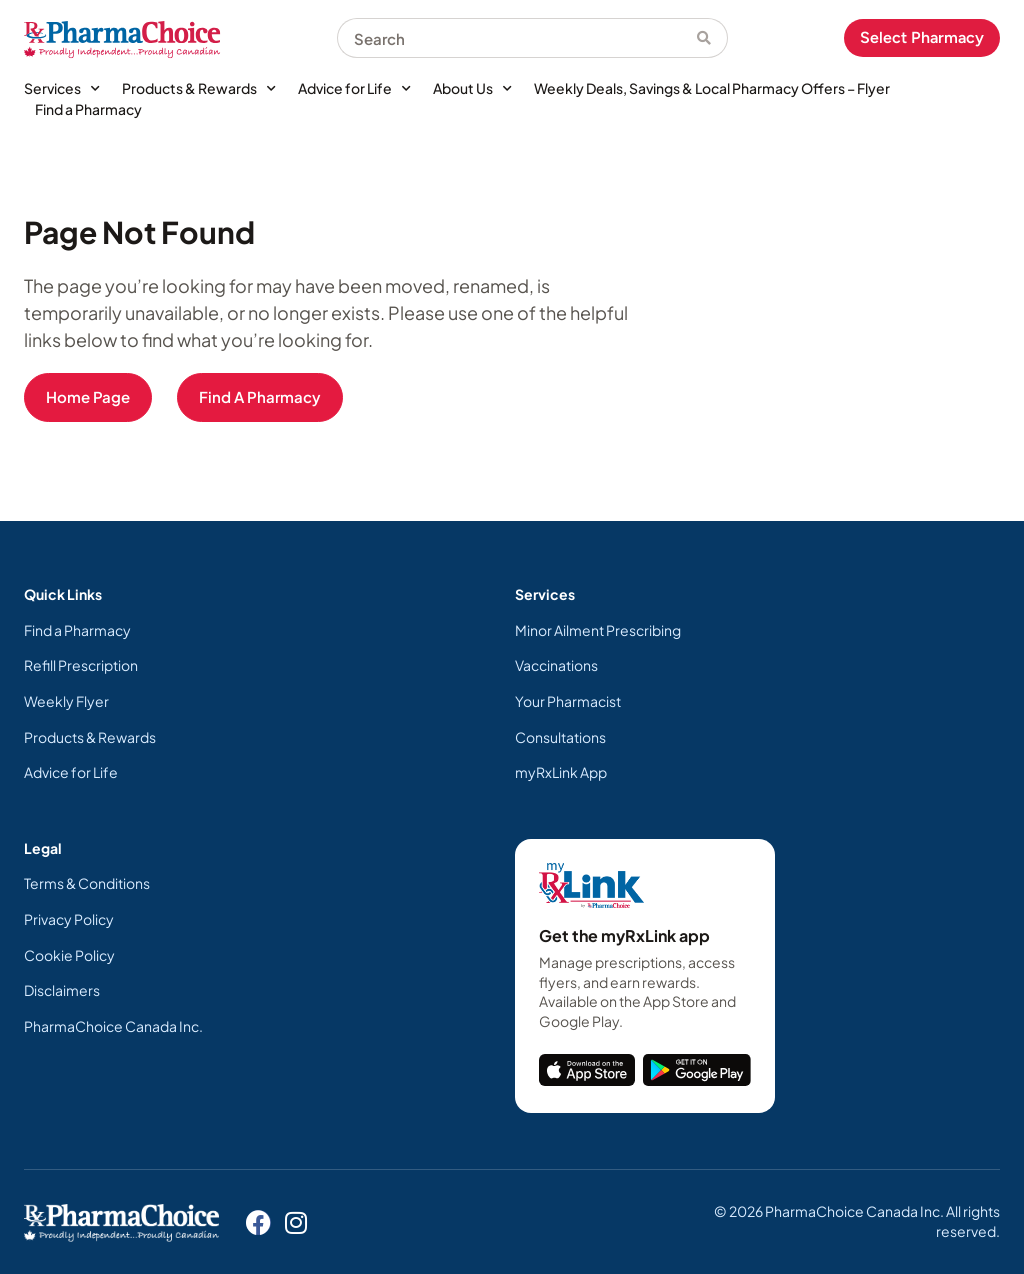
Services (62, 88)
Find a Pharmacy (88, 109)
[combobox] (516, 38)
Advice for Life (354, 88)
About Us (472, 88)
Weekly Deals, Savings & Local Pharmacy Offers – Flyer (712, 88)
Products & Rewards (199, 88)
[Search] (712, 38)
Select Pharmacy (922, 37)
